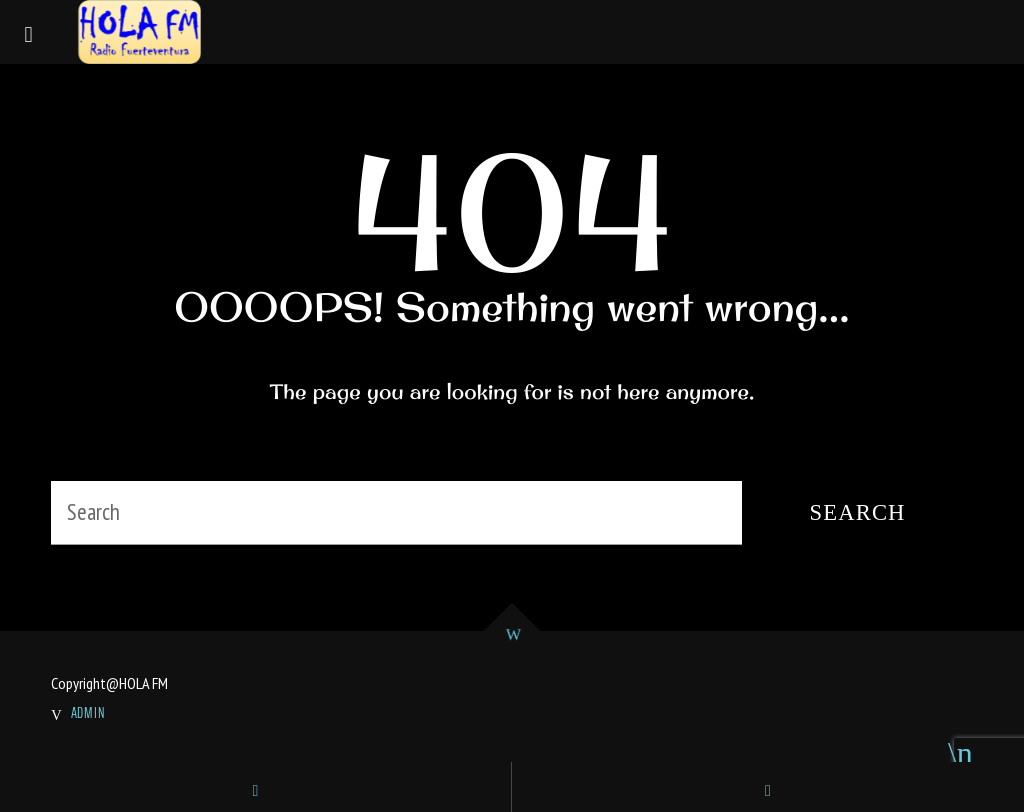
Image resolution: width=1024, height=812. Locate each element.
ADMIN (89, 713)
